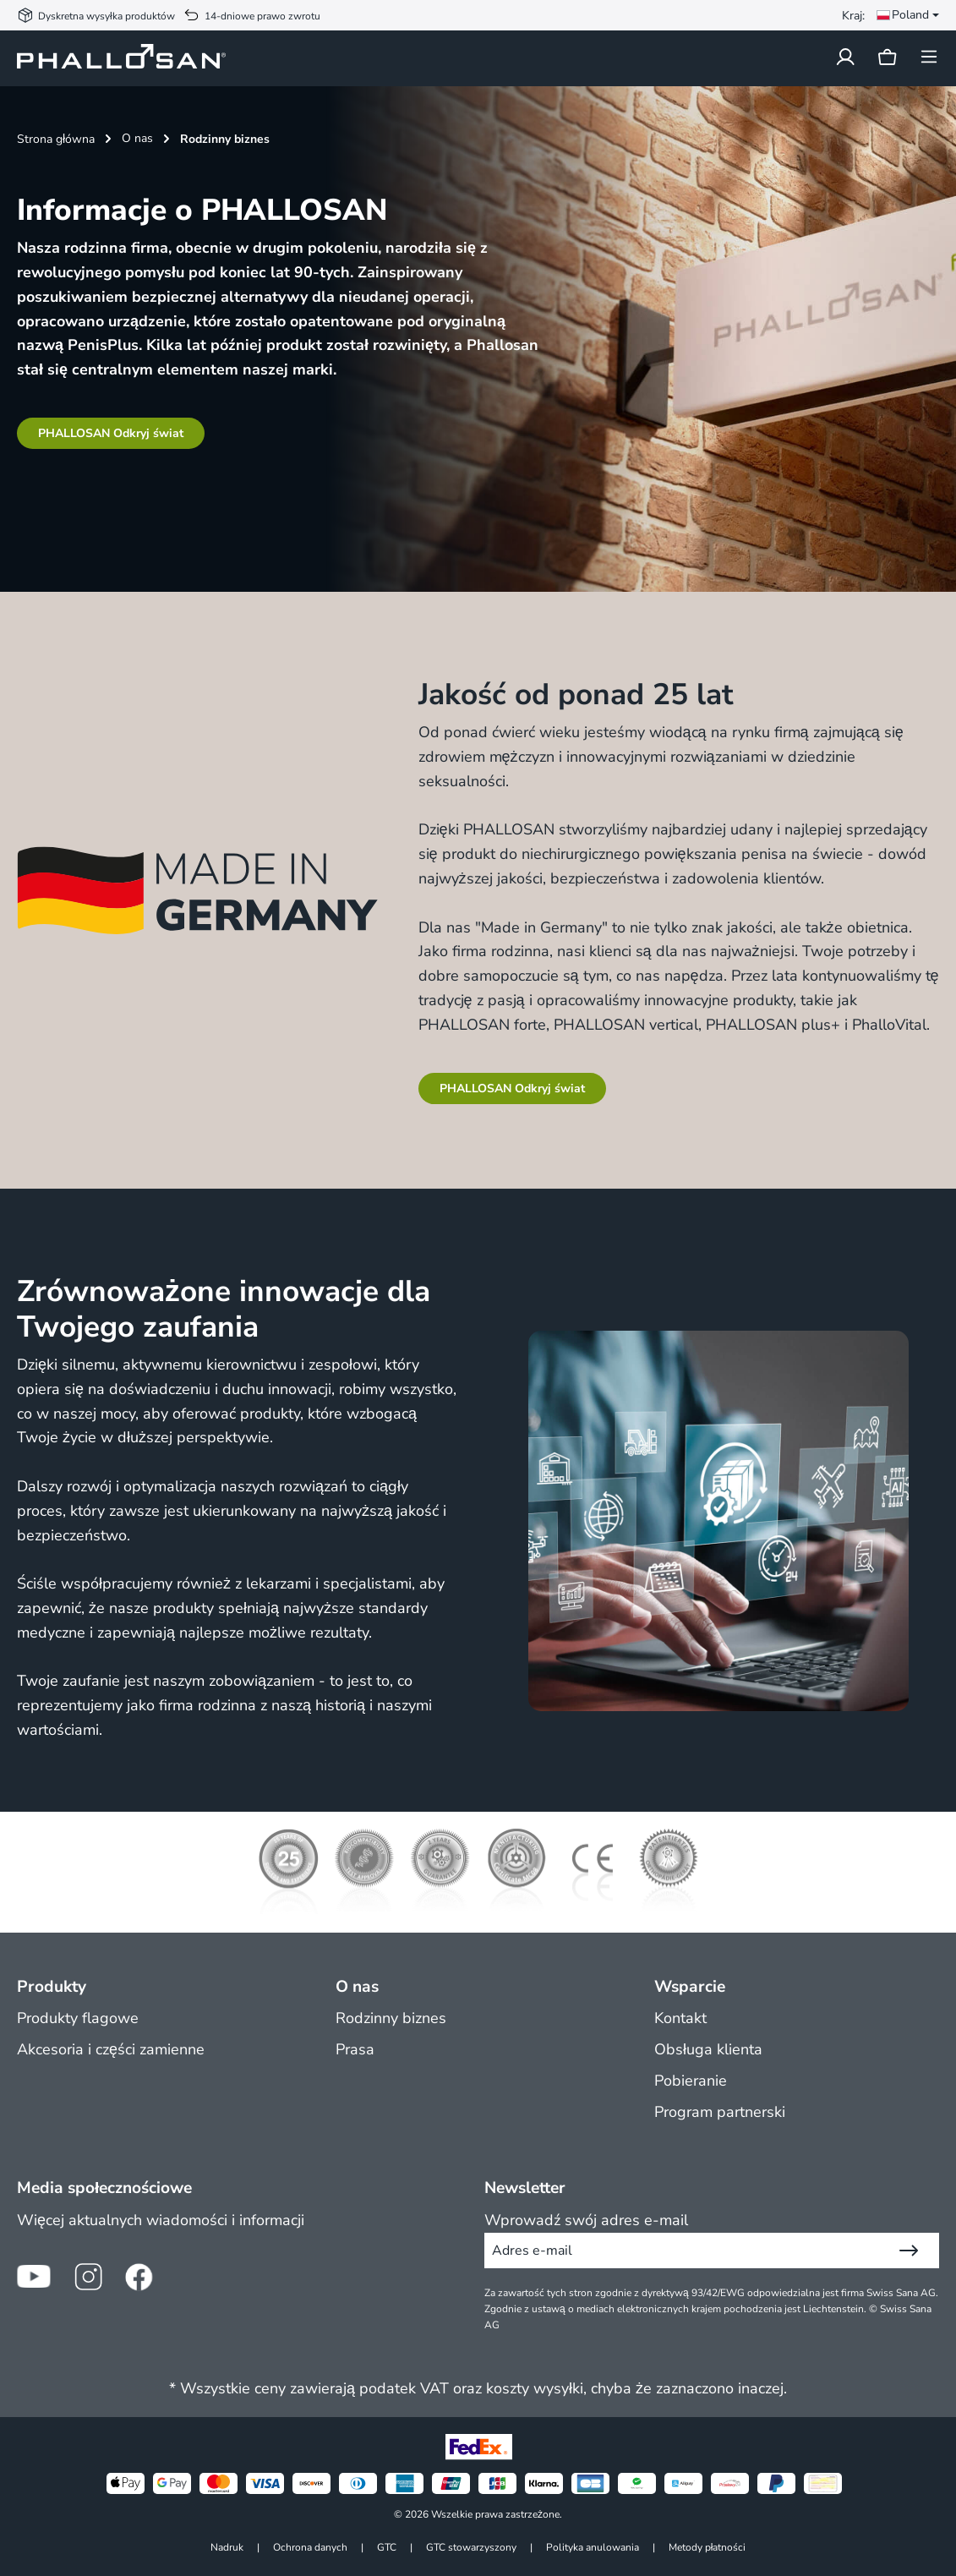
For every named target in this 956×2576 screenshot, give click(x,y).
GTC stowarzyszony (471, 2547)
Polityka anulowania (592, 2547)
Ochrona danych (310, 2547)
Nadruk (226, 2547)
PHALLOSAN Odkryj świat (110, 433)
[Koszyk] (887, 58)
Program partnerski (719, 2112)
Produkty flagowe (78, 2018)
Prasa (355, 2049)
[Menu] (924, 57)
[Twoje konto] (845, 57)
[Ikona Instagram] (88, 2277)
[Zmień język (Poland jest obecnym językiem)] (903, 15)
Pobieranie (690, 2080)
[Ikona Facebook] (142, 2277)
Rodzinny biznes (391, 2018)
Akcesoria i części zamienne (111, 2049)
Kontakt (680, 2018)
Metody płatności (707, 2547)
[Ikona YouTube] (34, 2277)
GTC (386, 2547)
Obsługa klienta (708, 2049)
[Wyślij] (908, 2250)
